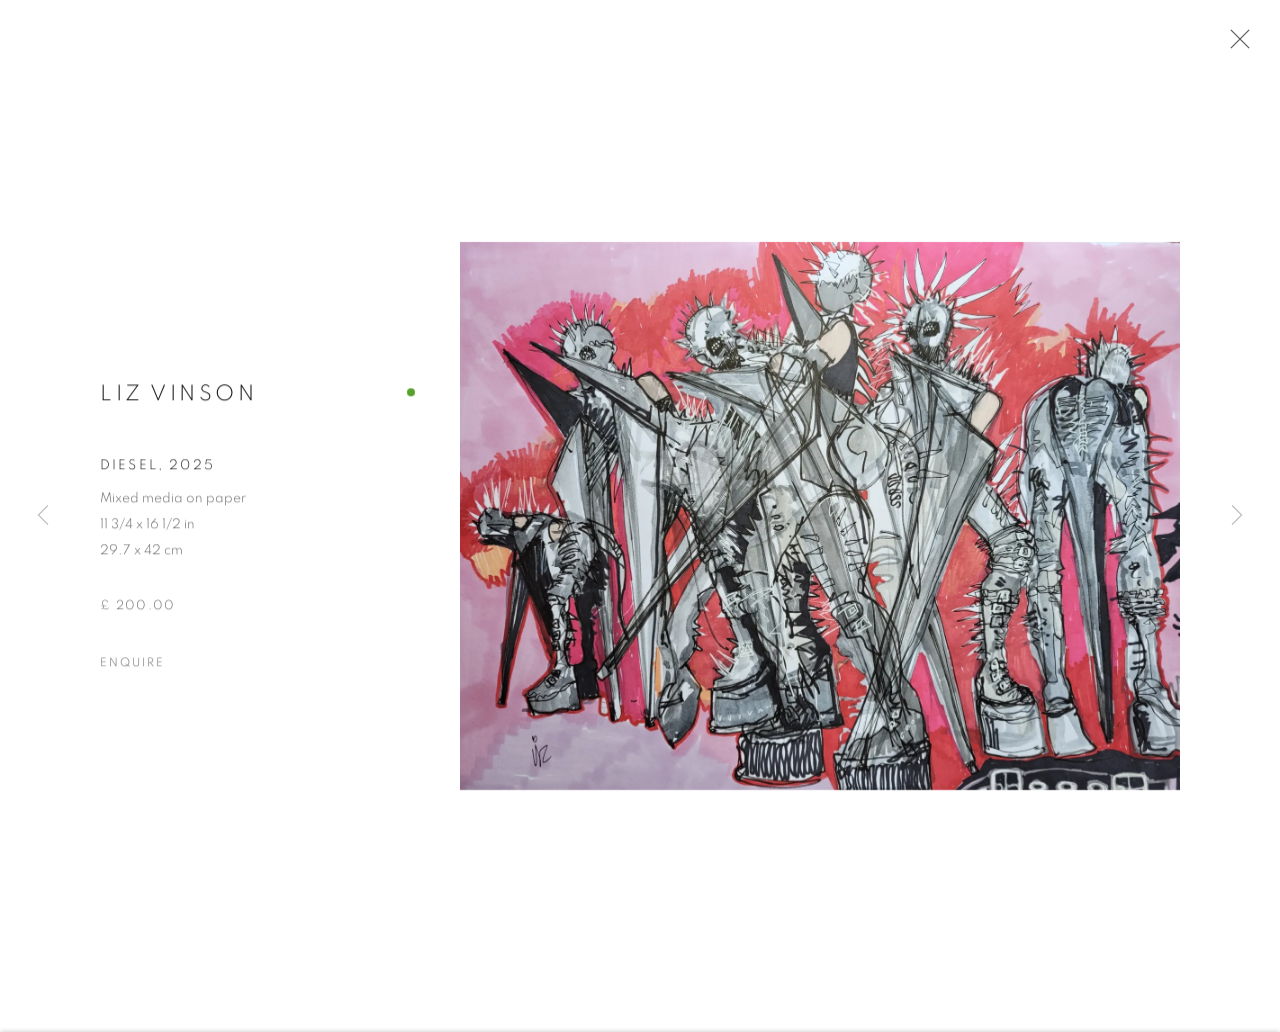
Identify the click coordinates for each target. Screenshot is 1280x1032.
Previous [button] (43, 516)
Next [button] (1237, 516)
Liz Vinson (178, 400)
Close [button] (1236, 45)
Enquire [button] (132, 669)
